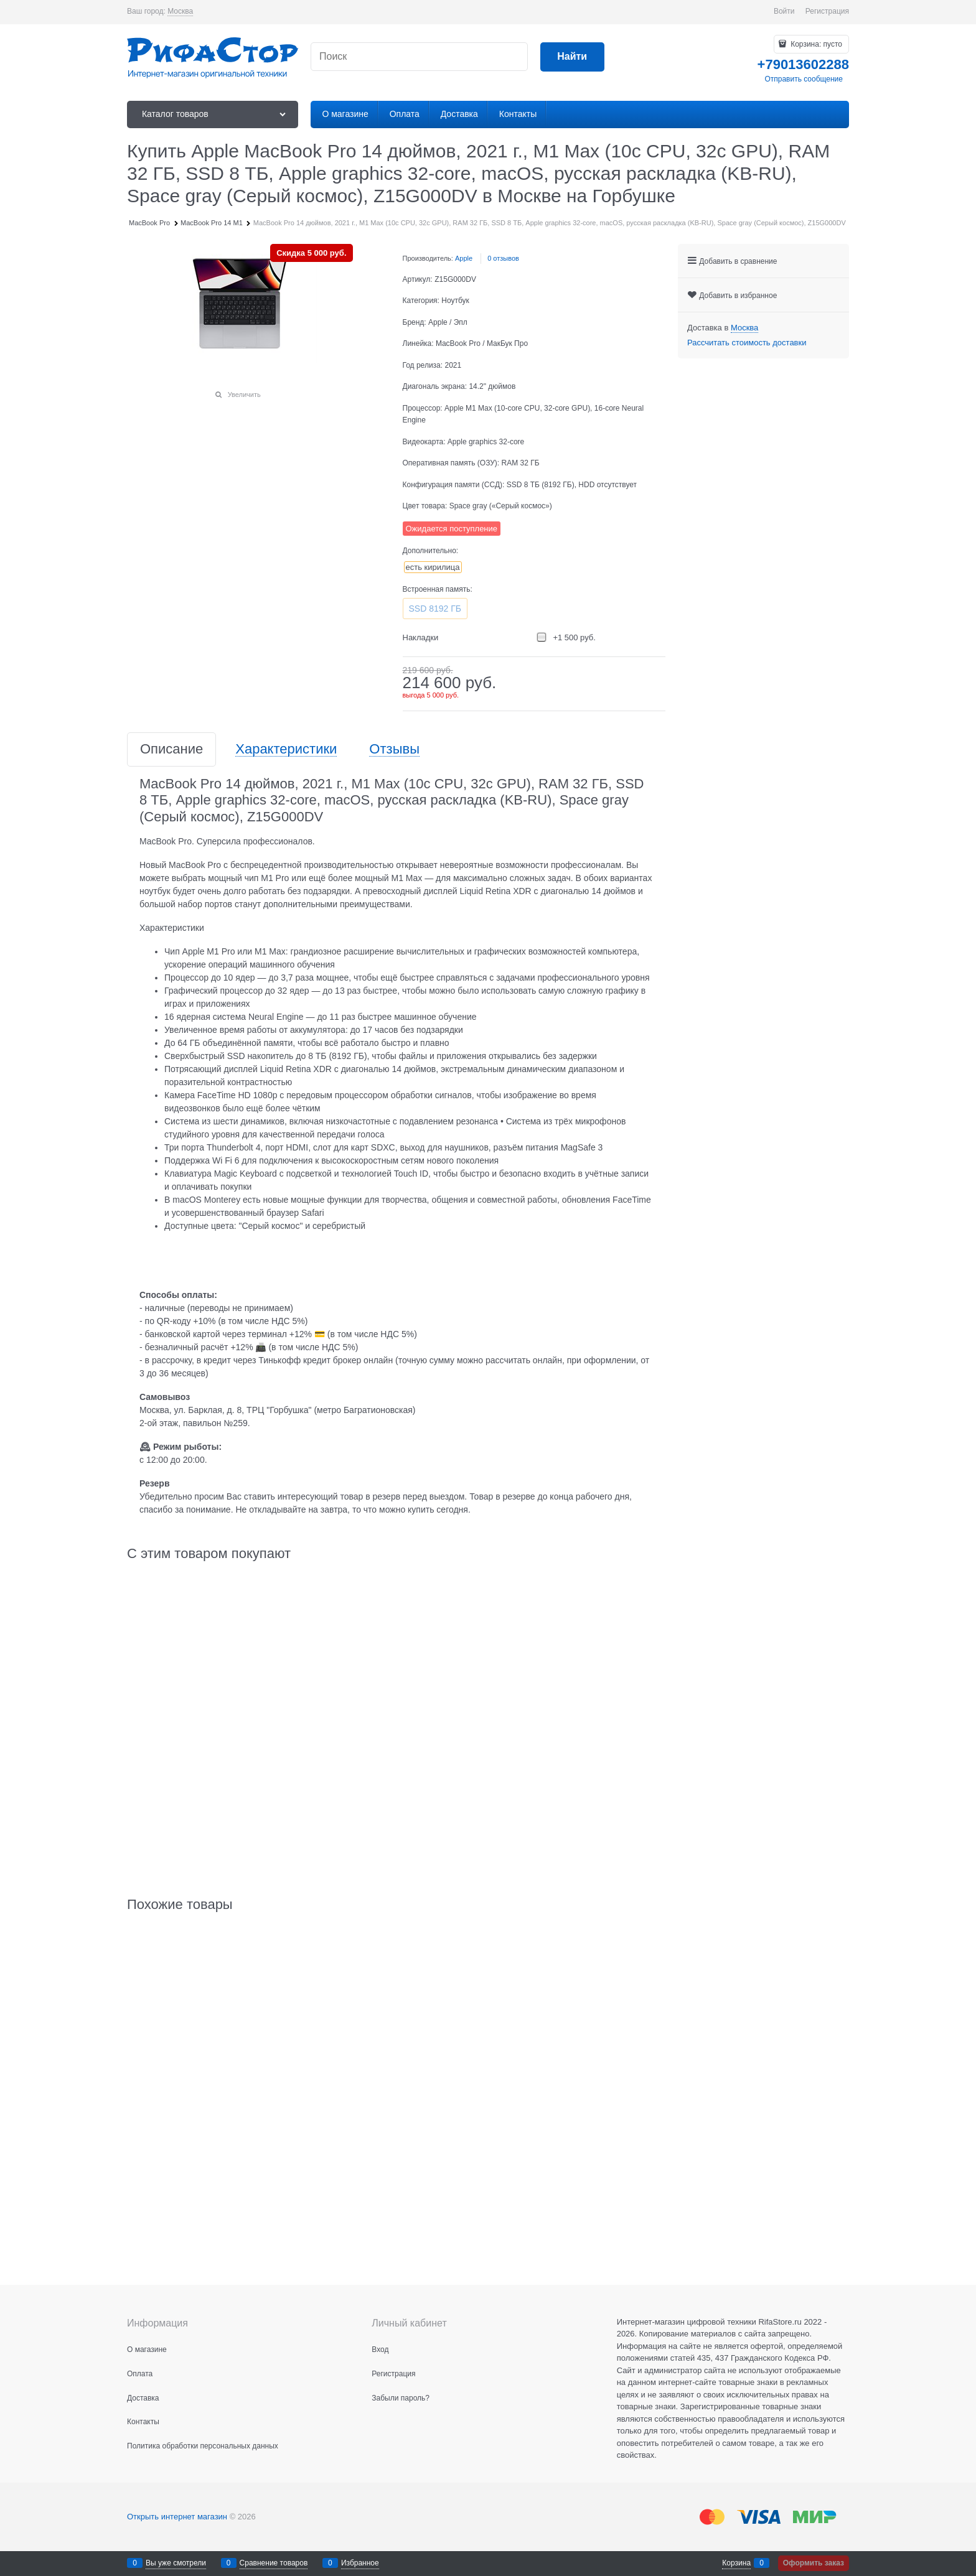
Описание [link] (171, 749)
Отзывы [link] (394, 749)
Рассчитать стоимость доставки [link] (746, 342)
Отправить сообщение (803, 79)
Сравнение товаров (274, 2563)
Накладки (421, 637)
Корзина (736, 2563)
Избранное (360, 2563)
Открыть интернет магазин (177, 2516)
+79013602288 (803, 64)
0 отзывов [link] (503, 258)
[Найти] (572, 57)
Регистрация (827, 11)
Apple (463, 258)
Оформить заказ (813, 2563)
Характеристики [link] (286, 749)
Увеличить (244, 394)
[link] (180, 11)
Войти (784, 11)
